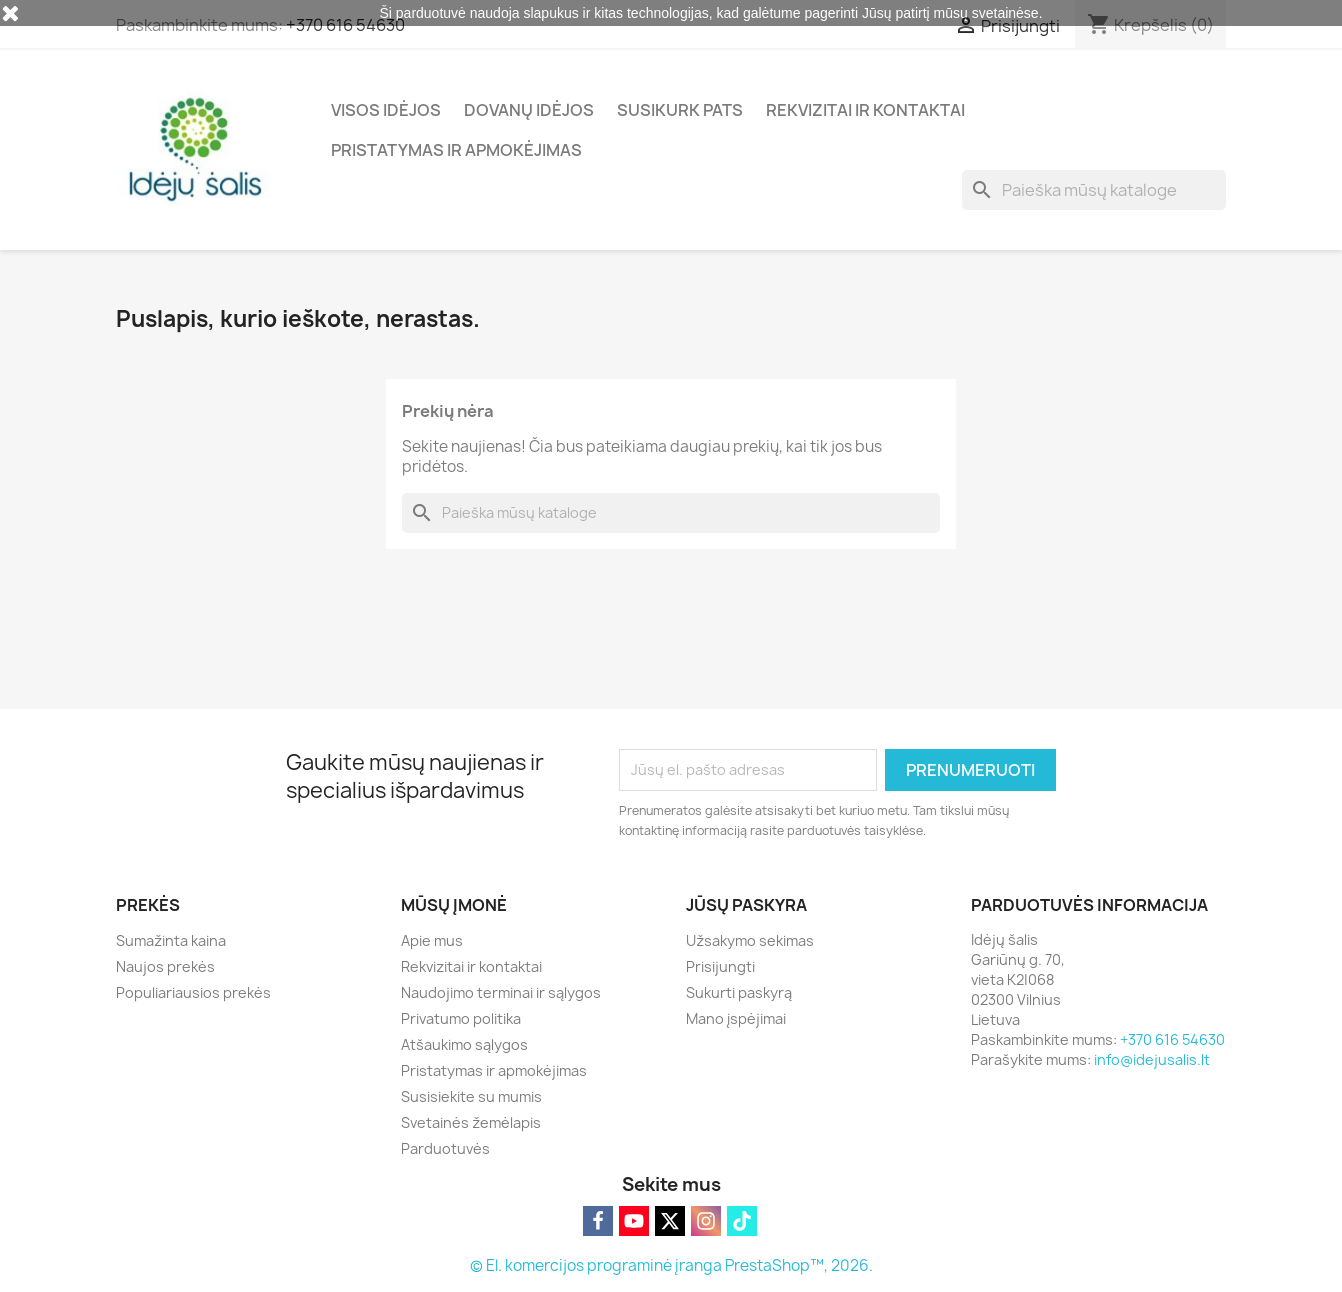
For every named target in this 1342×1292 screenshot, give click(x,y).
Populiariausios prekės (193, 992)
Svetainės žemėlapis (471, 1122)
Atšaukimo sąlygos (464, 1044)
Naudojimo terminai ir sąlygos (501, 992)
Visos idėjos (386, 110)
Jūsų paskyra (746, 905)
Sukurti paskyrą (739, 992)
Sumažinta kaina (171, 940)
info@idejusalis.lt (1152, 1059)
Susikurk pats (680, 110)
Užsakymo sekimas (750, 940)
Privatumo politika (461, 1018)
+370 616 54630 (1172, 1039)
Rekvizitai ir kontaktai (865, 110)
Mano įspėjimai (736, 1018)
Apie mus (432, 940)
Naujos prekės (165, 966)
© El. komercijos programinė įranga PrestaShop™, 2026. (671, 1265)
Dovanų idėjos (529, 110)
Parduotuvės (445, 1148)
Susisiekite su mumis (471, 1096)
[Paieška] (1094, 190)
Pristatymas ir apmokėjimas (456, 150)
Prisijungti (720, 966)
